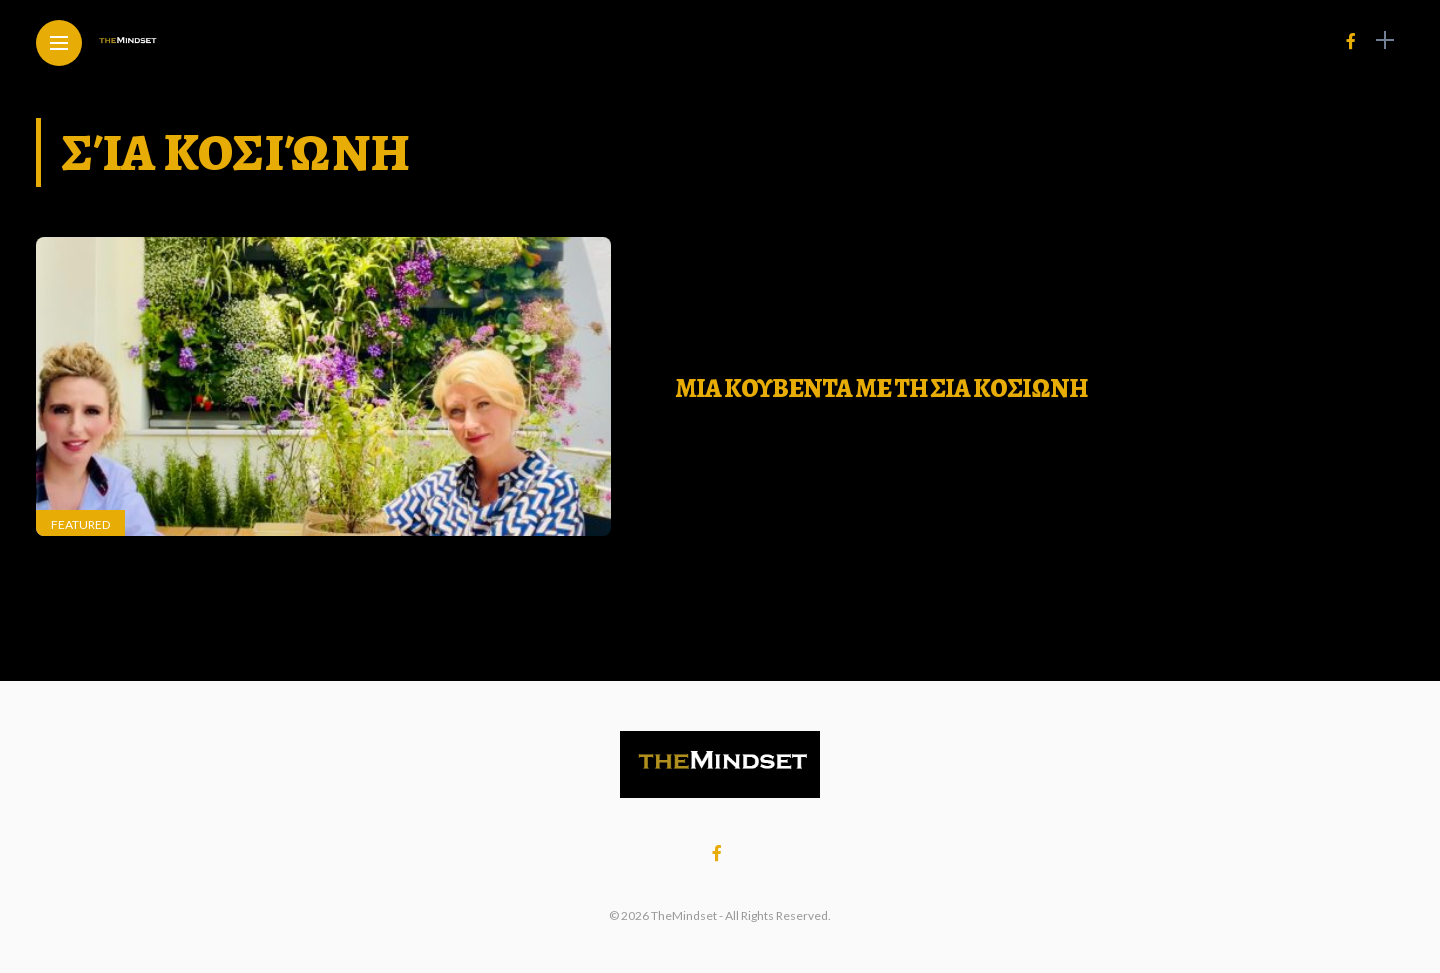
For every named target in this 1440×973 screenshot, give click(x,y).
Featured (80, 524)
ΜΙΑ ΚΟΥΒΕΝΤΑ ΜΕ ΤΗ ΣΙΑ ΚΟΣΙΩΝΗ (881, 388)
